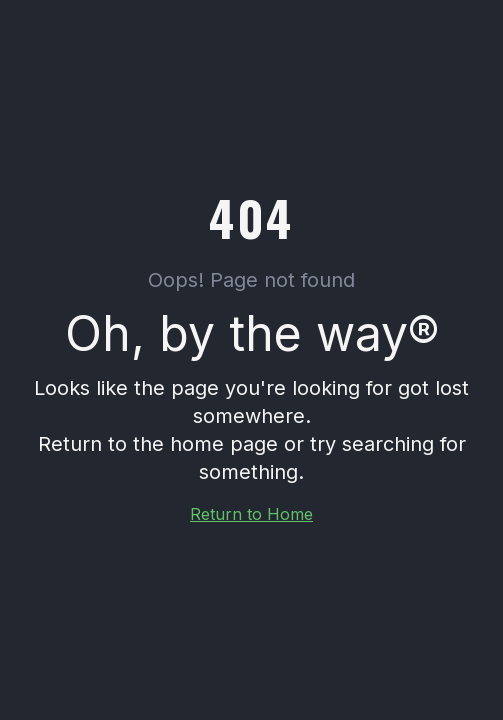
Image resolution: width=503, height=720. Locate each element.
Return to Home (251, 514)
